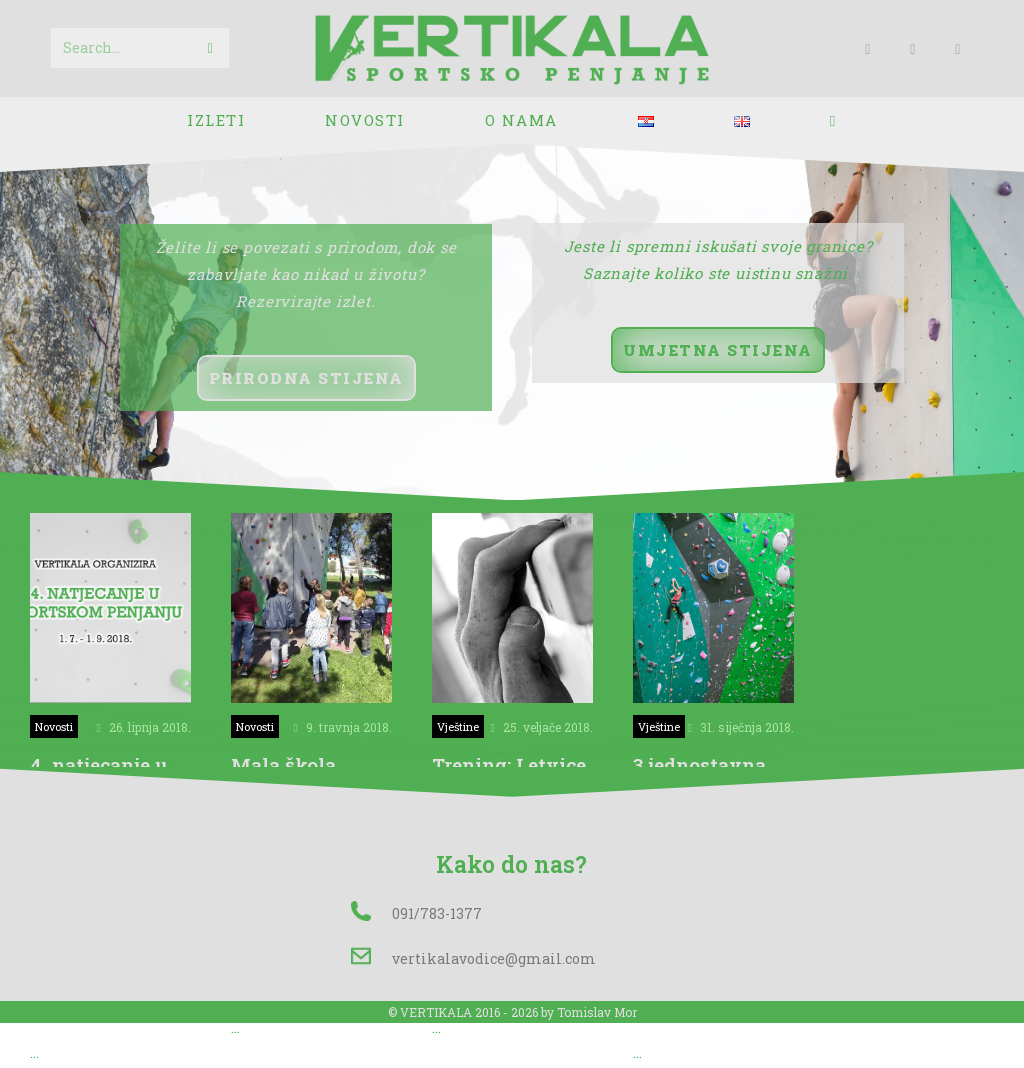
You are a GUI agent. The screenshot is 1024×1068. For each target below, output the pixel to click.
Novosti (54, 726)
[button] (306, 378)
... (34, 1053)
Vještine (458, 726)
